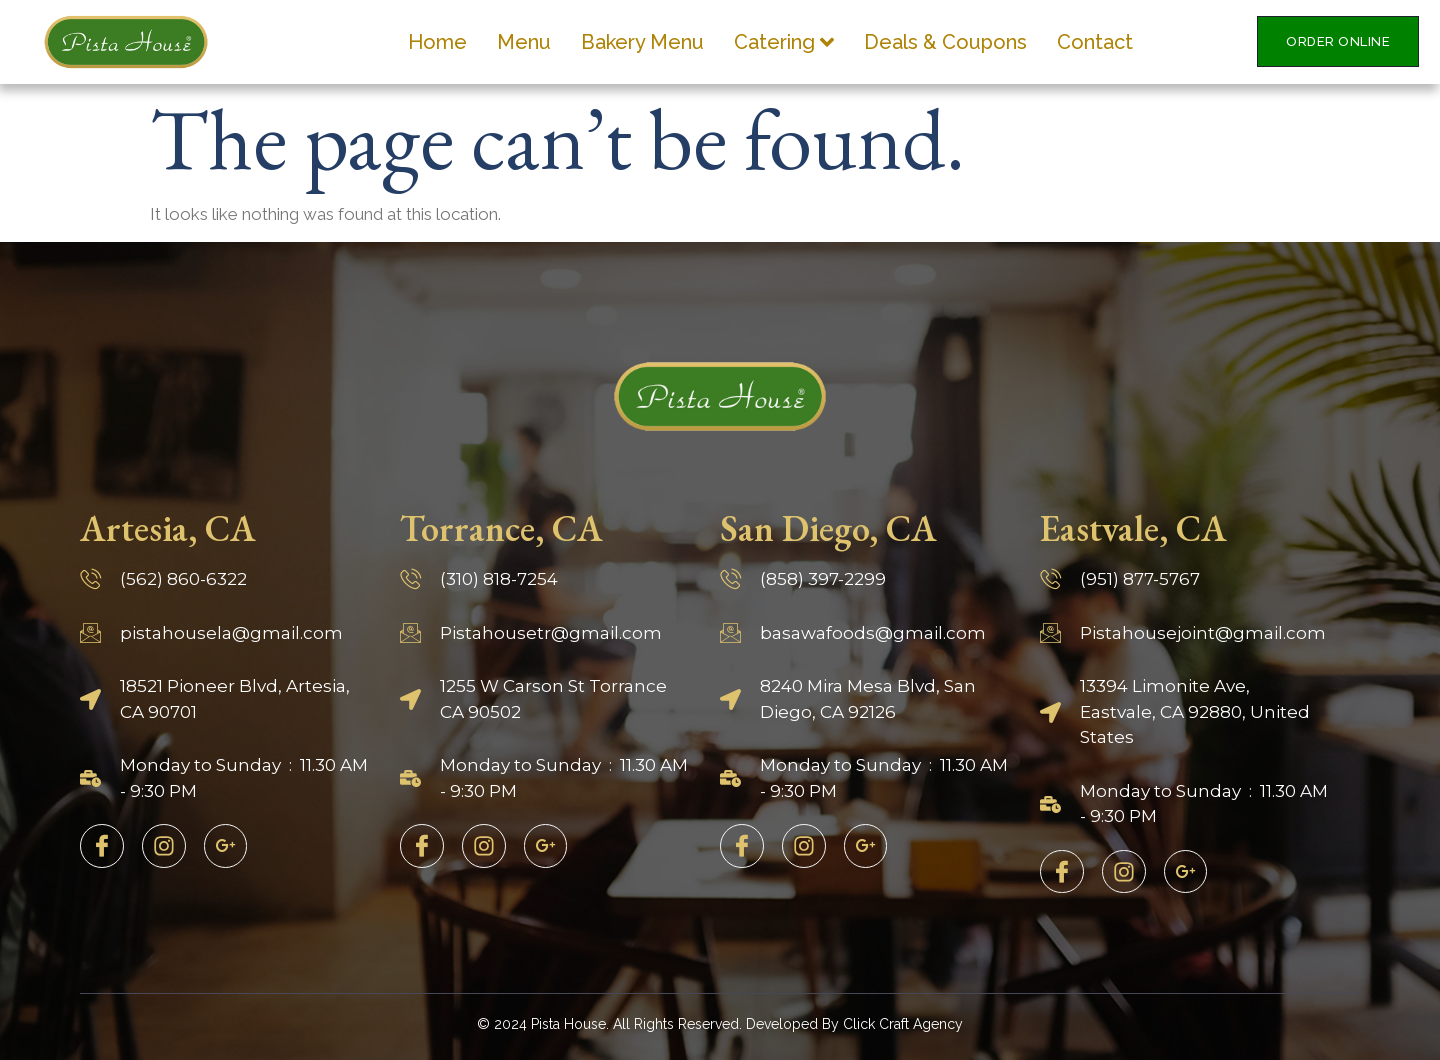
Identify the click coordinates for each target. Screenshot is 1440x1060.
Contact (1095, 42)
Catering (784, 42)
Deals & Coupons (945, 42)
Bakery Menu (642, 42)
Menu (524, 42)
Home (437, 42)
